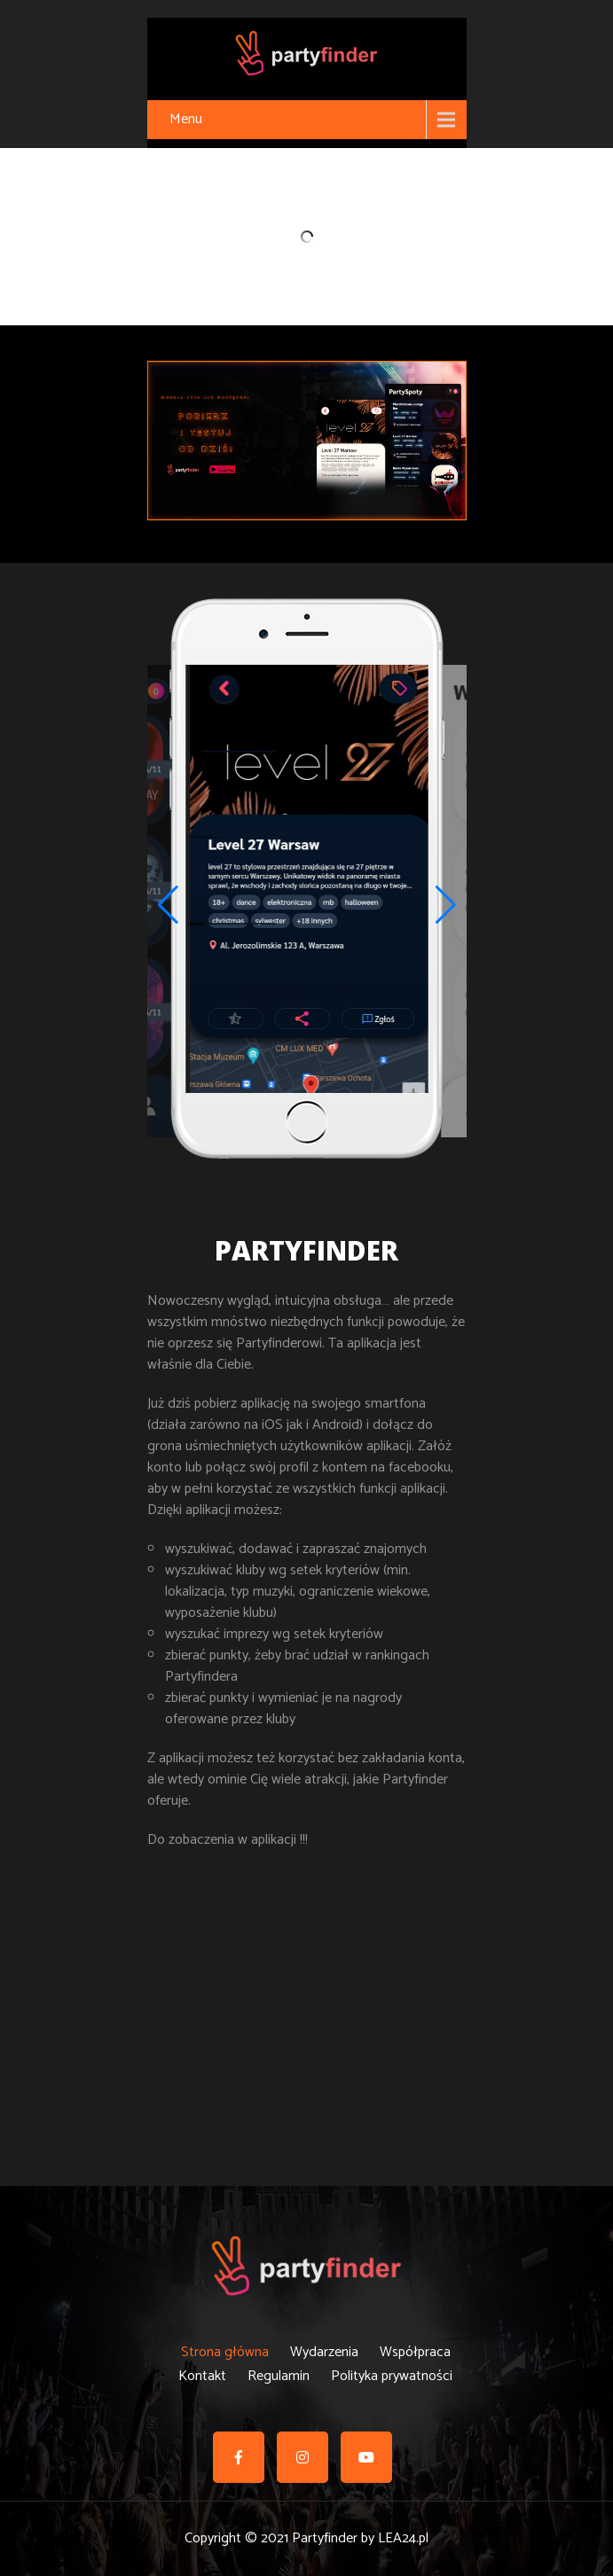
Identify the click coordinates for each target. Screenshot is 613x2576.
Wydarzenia (324, 2348)
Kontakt (202, 2372)
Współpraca (415, 2348)
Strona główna (225, 2348)
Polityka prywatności (391, 2372)
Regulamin (279, 2372)
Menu (185, 119)
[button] (446, 905)
